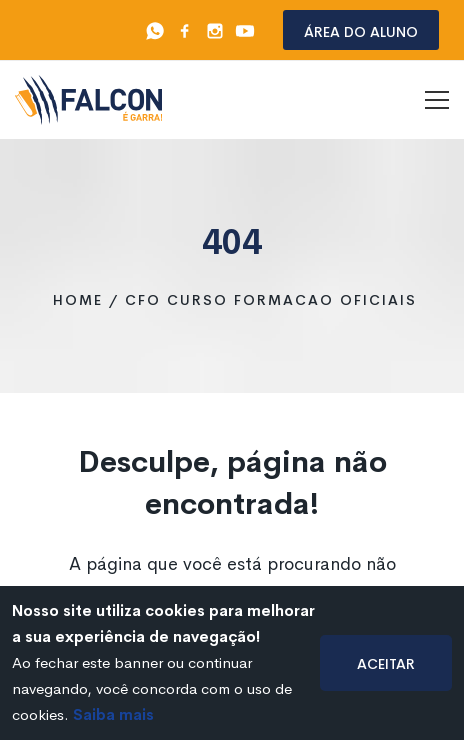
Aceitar (386, 662)
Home (78, 300)
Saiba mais (113, 714)
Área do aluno (361, 30)
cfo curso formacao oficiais (271, 300)
